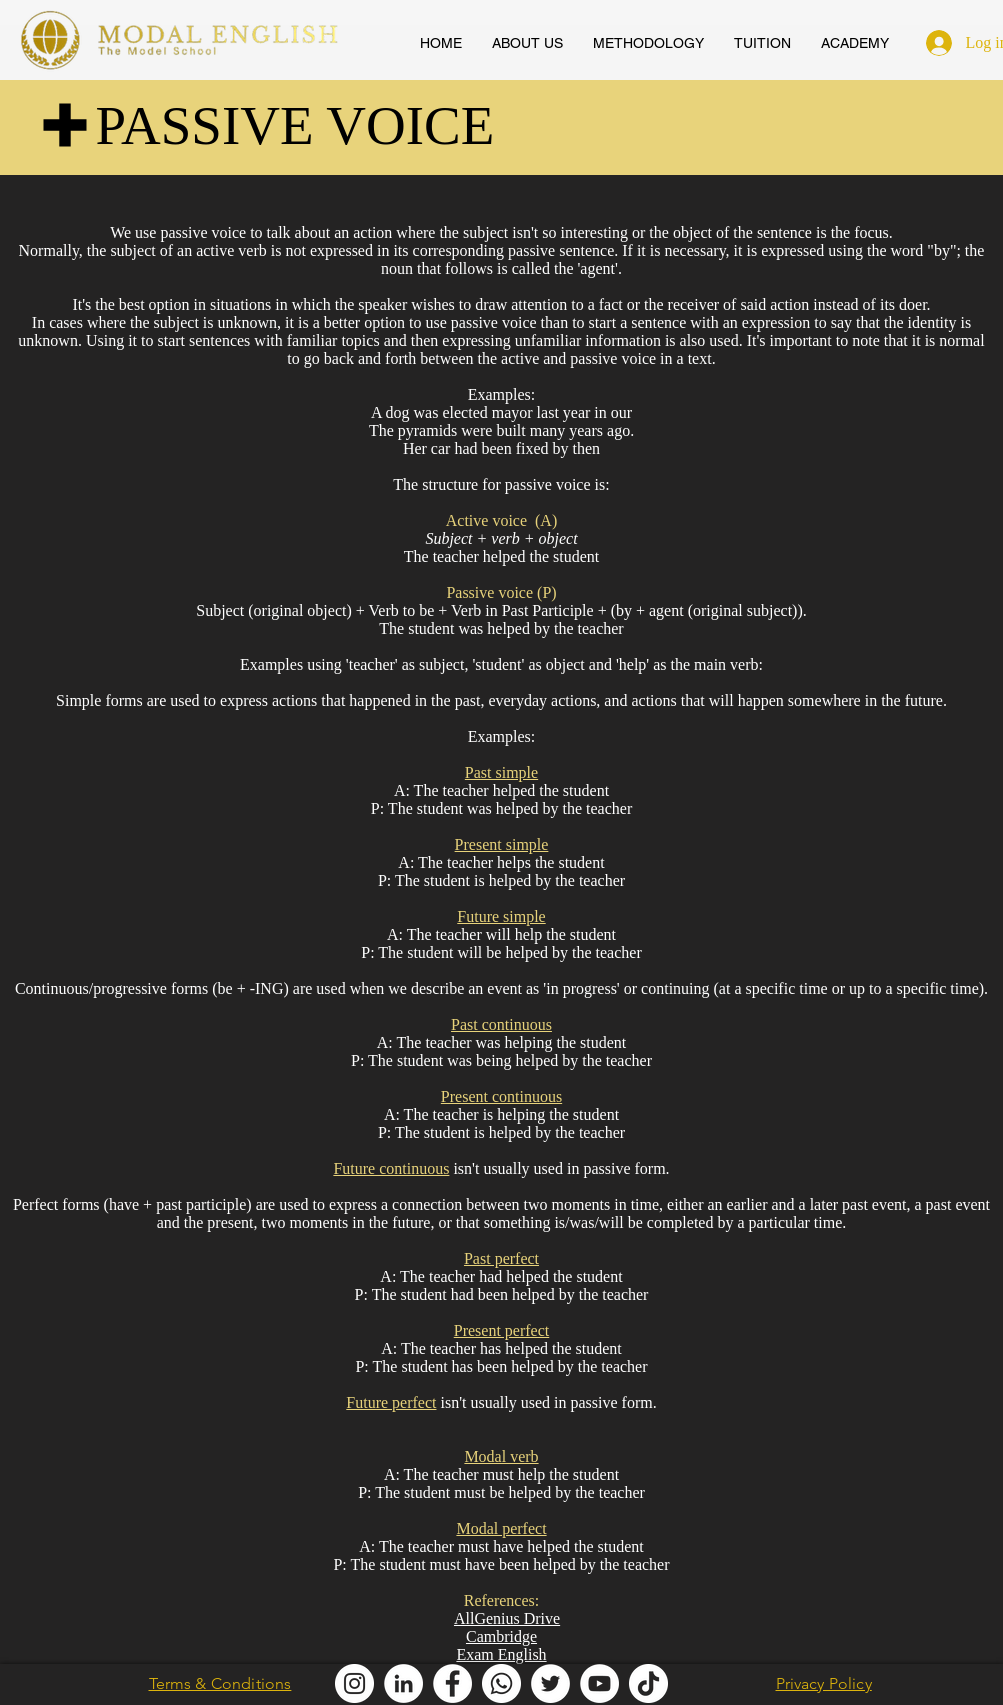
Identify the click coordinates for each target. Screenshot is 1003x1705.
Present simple (502, 844)
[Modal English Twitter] (550, 1683)
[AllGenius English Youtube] (599, 1683)
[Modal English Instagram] (354, 1683)
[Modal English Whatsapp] (501, 1683)
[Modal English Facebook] (452, 1683)
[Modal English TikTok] (648, 1683)
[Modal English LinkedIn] (403, 1683)
